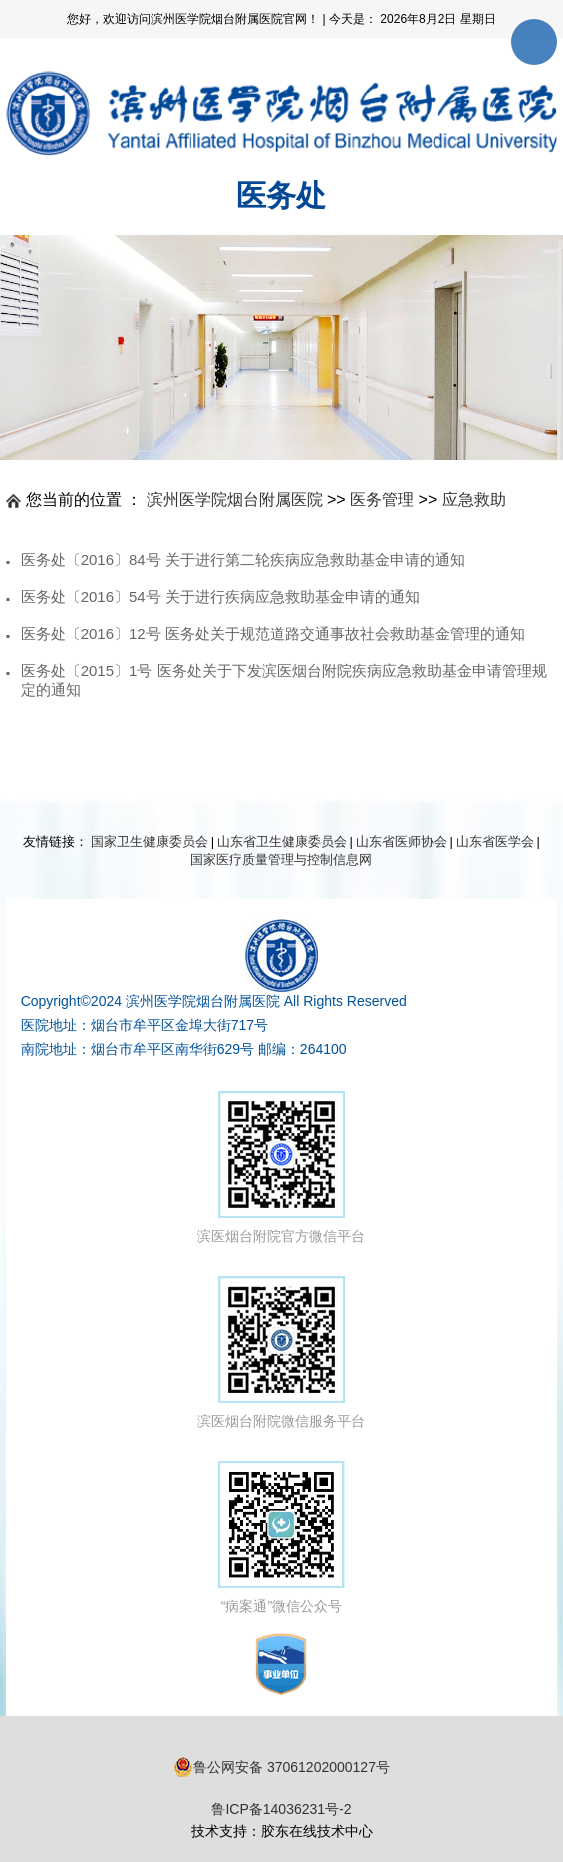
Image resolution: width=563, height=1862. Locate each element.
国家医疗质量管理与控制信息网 (281, 859)
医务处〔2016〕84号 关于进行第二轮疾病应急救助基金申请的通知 (243, 559)
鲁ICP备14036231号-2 (281, 1809)
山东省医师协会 (401, 841)
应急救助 (474, 499)
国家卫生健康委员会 (149, 841)
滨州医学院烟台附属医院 (235, 499)
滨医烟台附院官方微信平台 (281, 1167)
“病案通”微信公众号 (281, 1537)
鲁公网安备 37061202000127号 (281, 1767)
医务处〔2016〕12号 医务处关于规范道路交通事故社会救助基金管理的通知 (273, 633)
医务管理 (382, 499)
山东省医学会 (495, 841)
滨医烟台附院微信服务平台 (281, 1352)
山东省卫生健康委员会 (282, 841)
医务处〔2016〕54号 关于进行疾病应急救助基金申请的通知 (220, 596)
